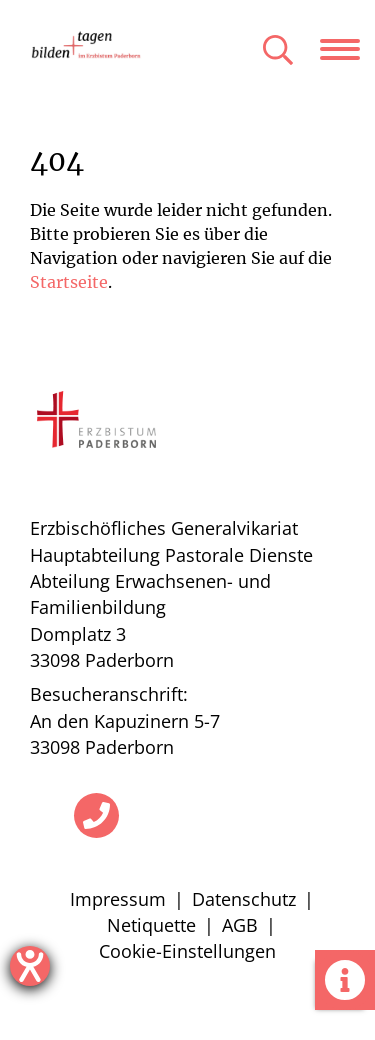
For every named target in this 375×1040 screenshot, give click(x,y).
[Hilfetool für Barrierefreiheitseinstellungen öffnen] (30, 966)
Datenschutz (244, 899)
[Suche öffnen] (278, 51)
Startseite (69, 282)
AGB (240, 925)
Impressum (118, 899)
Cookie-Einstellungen (187, 951)
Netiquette (151, 925)
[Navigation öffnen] (347, 49)
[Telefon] (96, 815)
